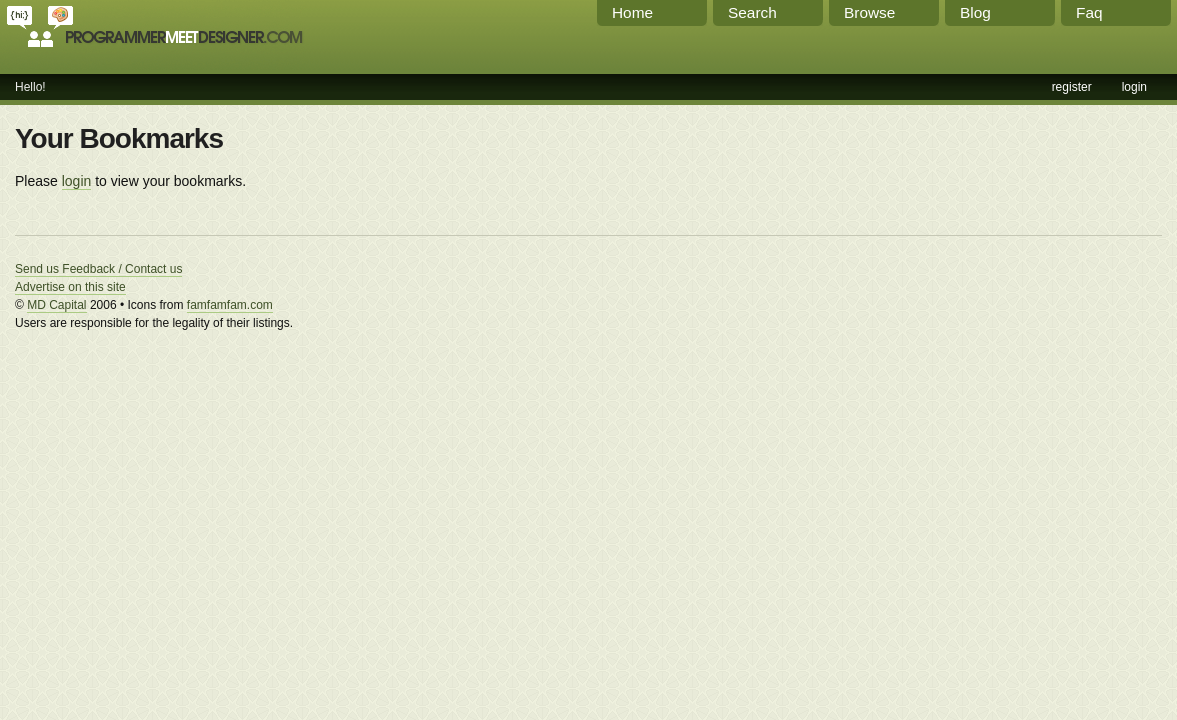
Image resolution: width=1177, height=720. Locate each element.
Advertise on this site (70, 287)
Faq (1089, 12)
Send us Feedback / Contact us (98, 269)
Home (632, 12)
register (1072, 87)
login (1134, 87)
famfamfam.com (230, 305)
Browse (869, 12)
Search (752, 12)
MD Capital (56, 305)
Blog (975, 12)
